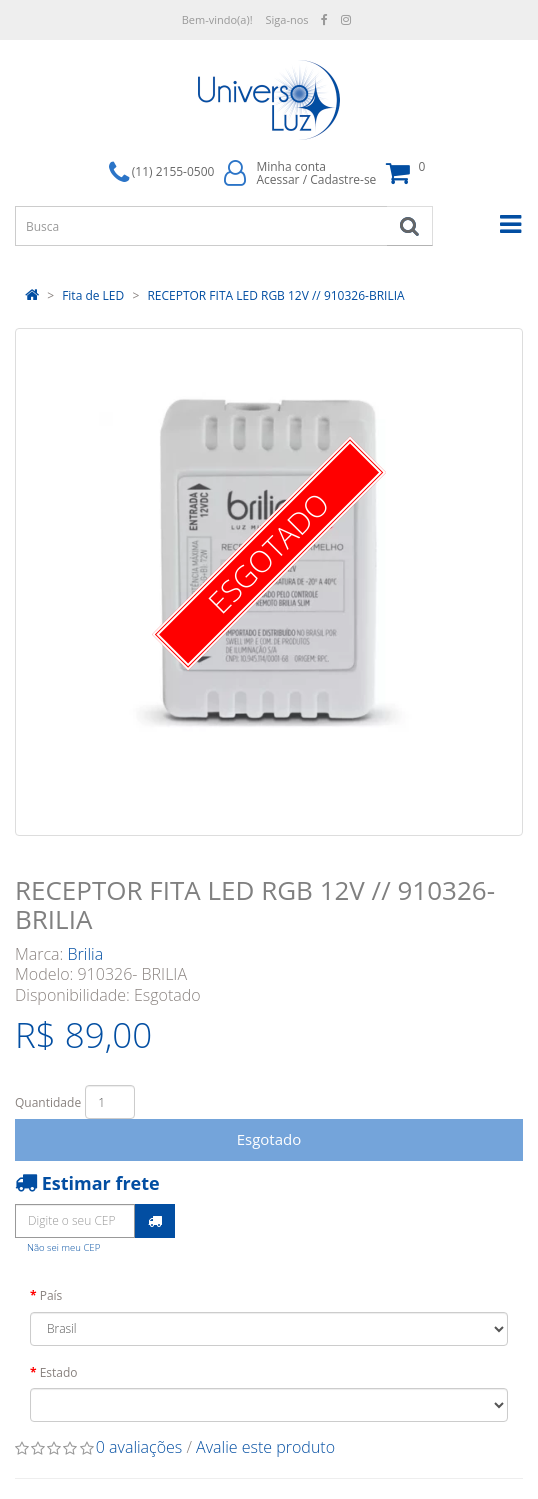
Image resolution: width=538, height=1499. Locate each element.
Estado (59, 1372)
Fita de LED (93, 295)
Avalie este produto (265, 1447)
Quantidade (48, 1102)
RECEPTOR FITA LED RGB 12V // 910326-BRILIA (275, 295)
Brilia (86, 954)
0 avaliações (139, 1447)
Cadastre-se (343, 179)
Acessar (277, 179)
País (51, 1295)
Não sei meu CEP (63, 1247)
